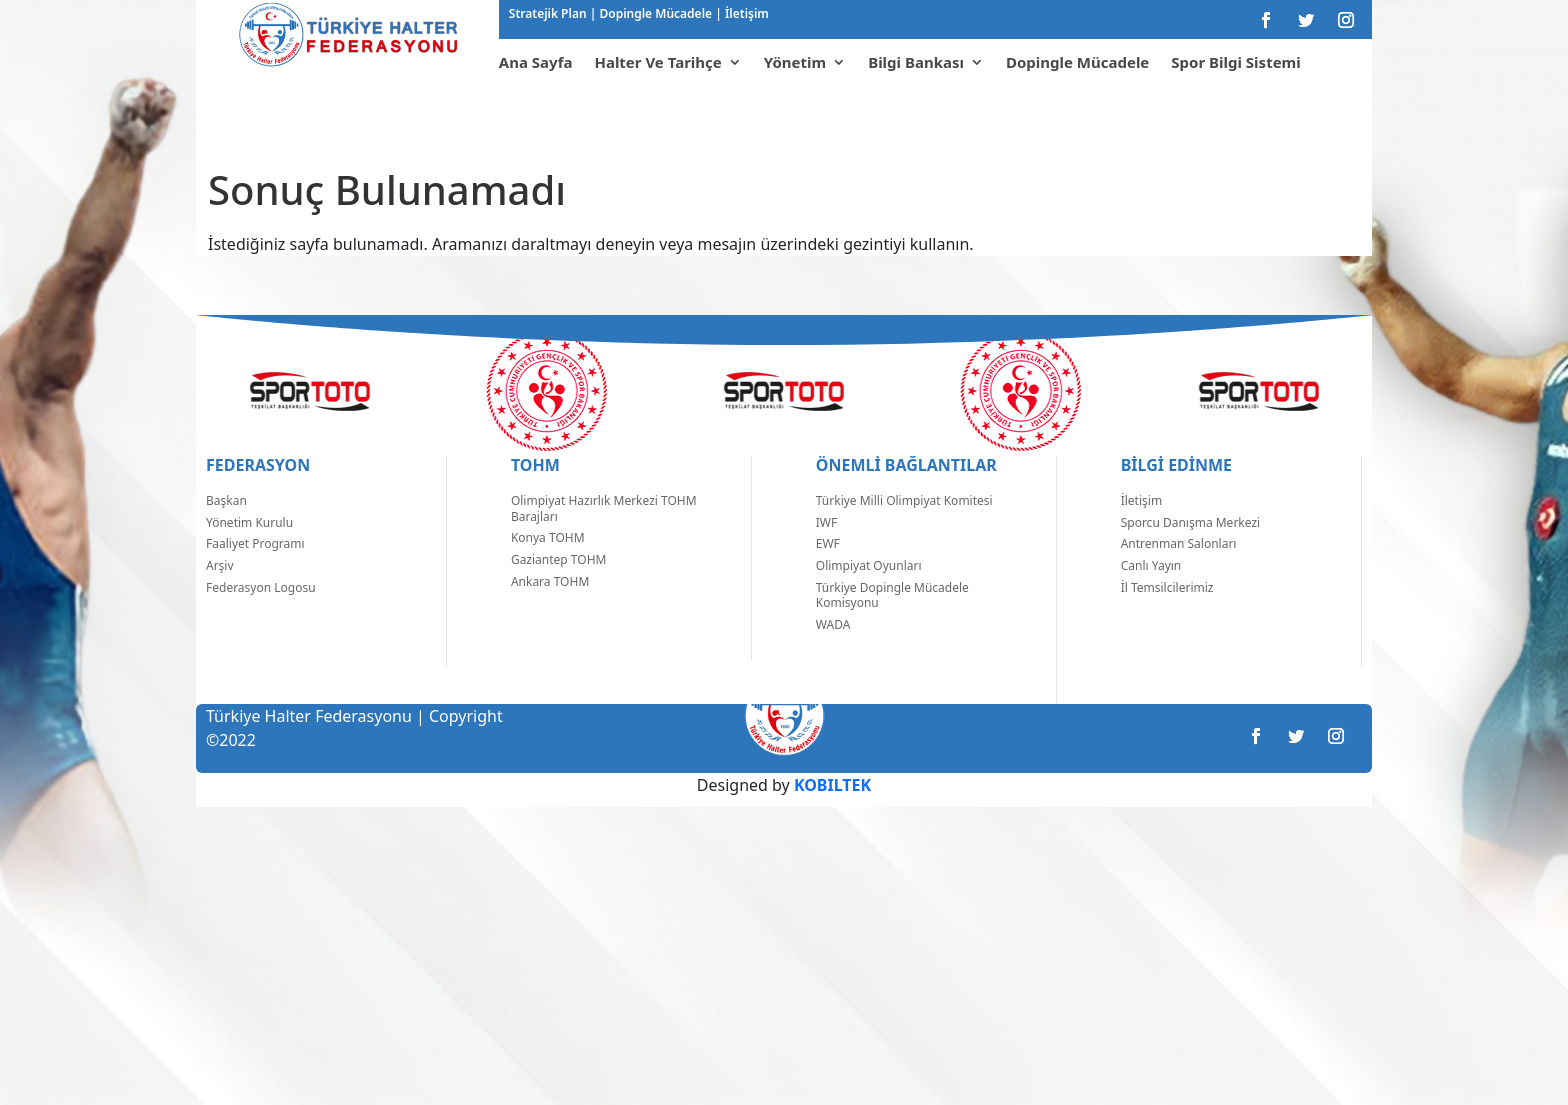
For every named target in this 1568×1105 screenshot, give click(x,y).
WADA (833, 654)
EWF (828, 573)
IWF (826, 552)
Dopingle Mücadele (654, 13)
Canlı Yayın (1151, 595)
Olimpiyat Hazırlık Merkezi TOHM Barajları (604, 538)
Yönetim (795, 62)
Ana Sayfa (536, 62)
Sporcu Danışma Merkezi (1190, 552)
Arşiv (220, 595)
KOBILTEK (832, 815)
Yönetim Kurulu (249, 552)
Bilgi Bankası (916, 62)
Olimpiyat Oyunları (869, 595)
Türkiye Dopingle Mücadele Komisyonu (892, 625)
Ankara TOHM (550, 611)
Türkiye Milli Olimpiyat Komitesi (904, 530)
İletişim (745, 13)
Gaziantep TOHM (559, 589)
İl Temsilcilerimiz (1167, 617)
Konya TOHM (548, 567)
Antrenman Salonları (1179, 573)
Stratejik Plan (549, 13)
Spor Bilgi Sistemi (1235, 62)
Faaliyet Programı (255, 573)
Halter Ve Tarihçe (657, 62)
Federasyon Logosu (261, 617)
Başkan (226, 530)
